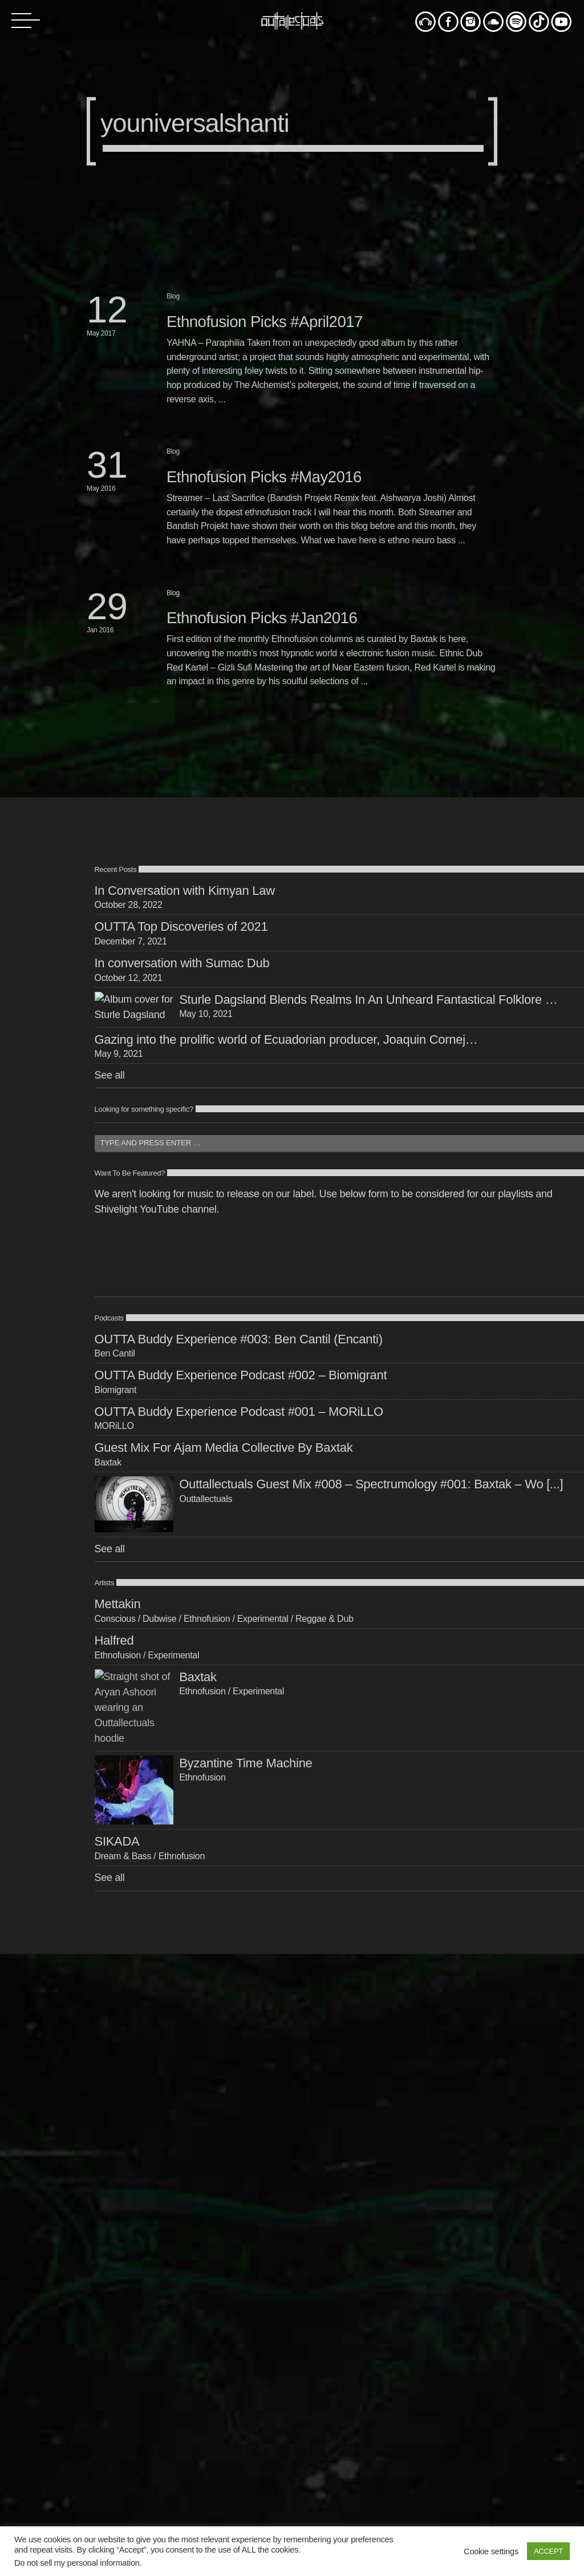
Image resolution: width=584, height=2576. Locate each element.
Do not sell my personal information (77, 2562)
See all (110, 1075)
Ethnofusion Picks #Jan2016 (262, 618)
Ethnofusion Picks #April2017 (265, 321)
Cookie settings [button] (491, 2551)
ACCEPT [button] (548, 2551)
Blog (173, 296)
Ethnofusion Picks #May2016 (264, 477)
